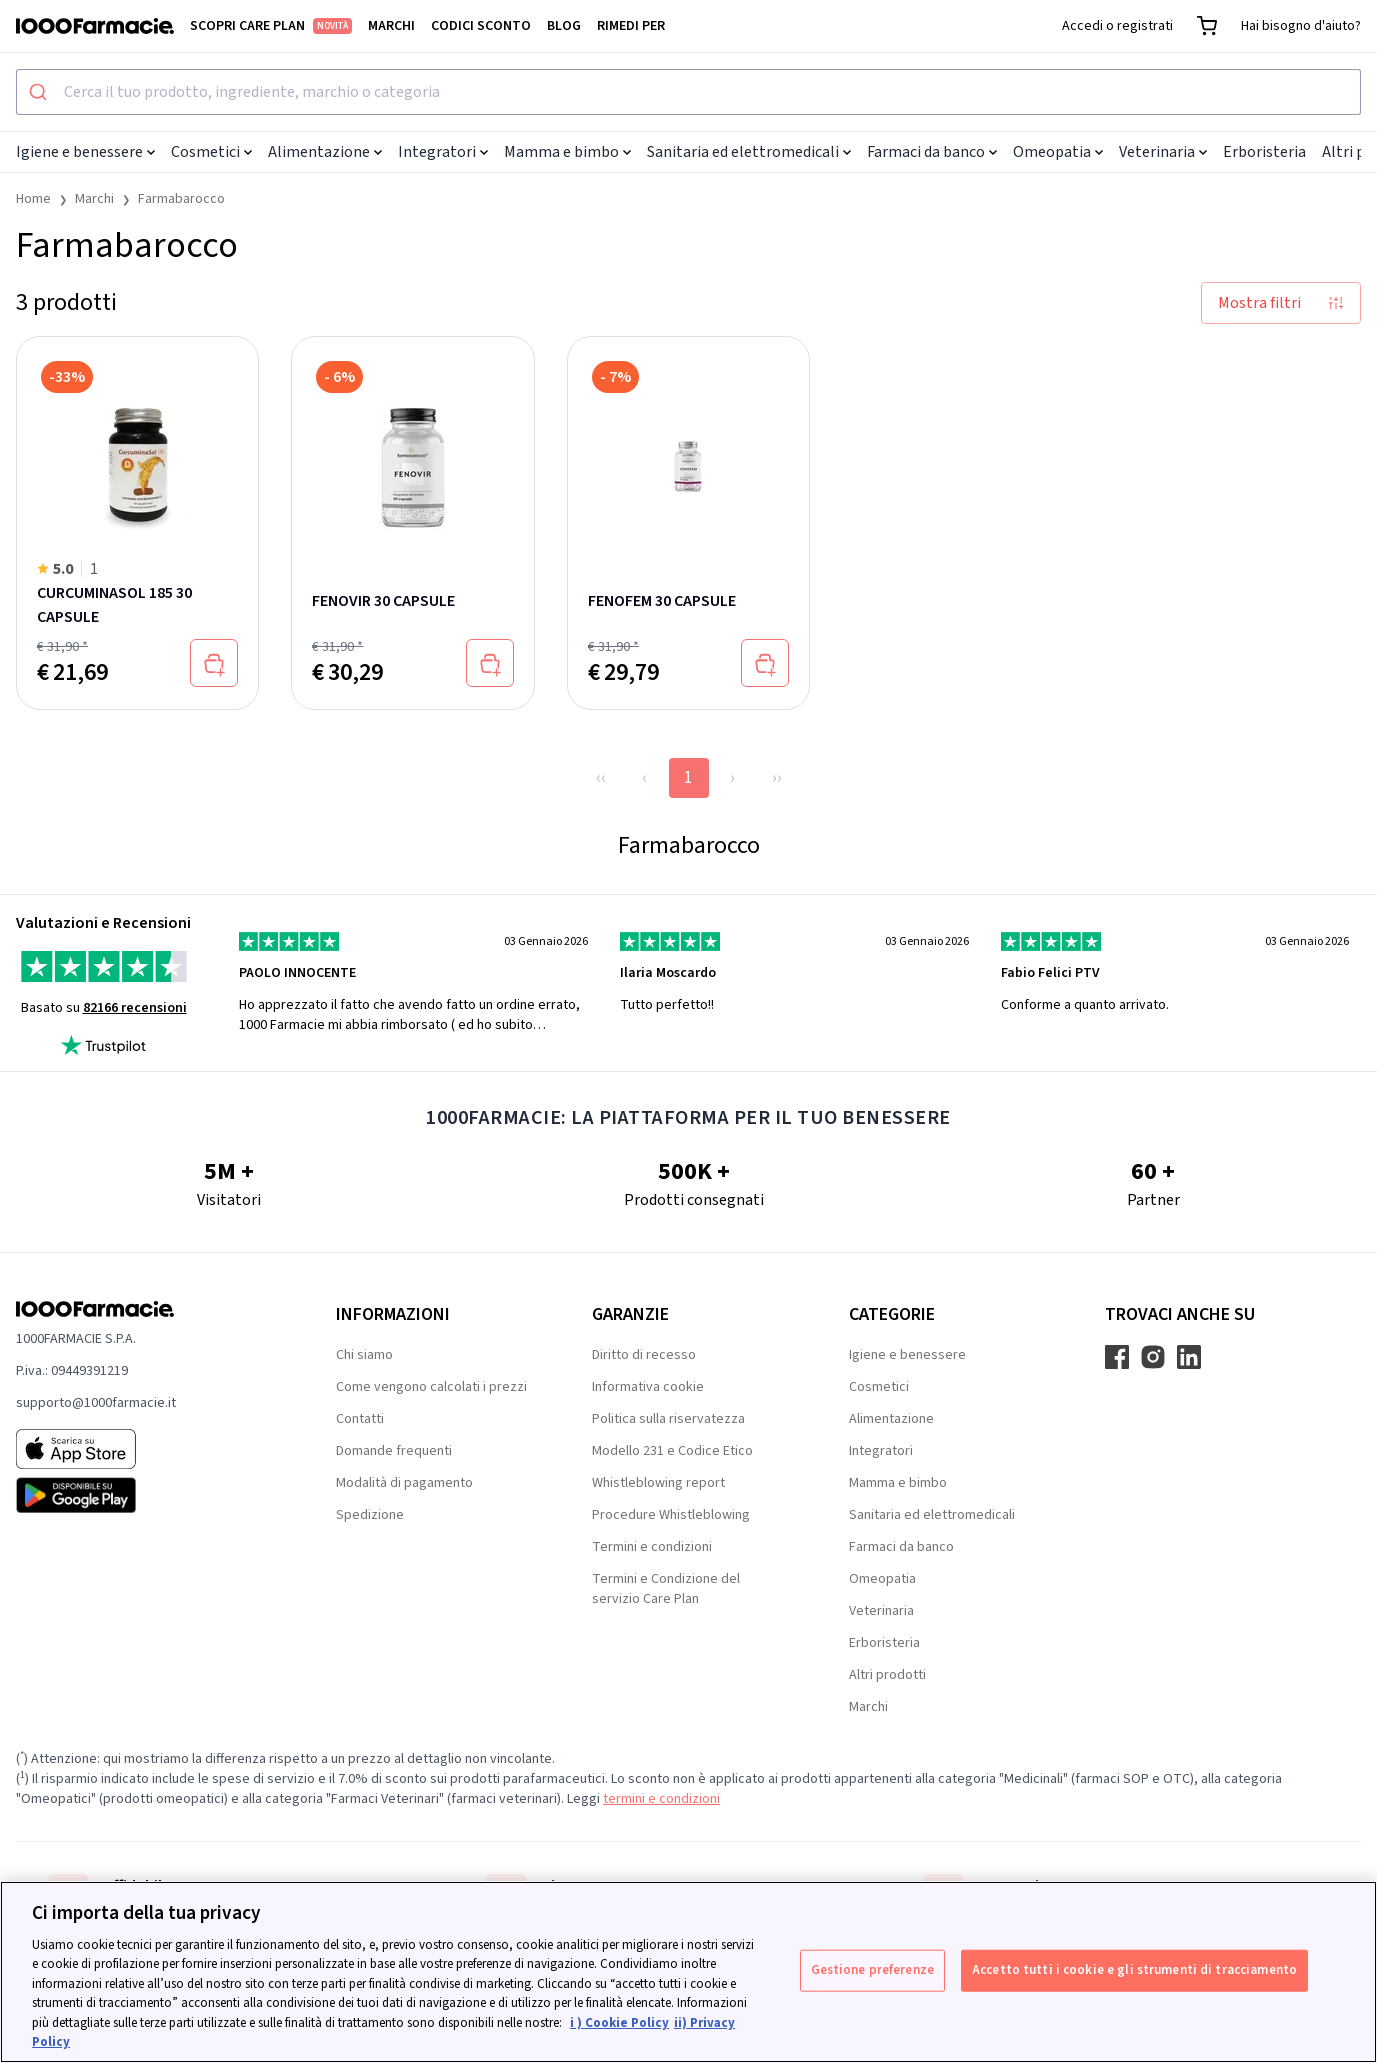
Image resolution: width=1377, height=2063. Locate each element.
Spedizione (370, 1515)
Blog (564, 26)
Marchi (391, 26)
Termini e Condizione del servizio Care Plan (666, 1589)
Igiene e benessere (85, 152)
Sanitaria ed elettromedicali (749, 152)
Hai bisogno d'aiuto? (1301, 26)
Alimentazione (325, 152)
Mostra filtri (1281, 303)
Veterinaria (1163, 152)
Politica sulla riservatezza (668, 1419)
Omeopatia (1058, 152)
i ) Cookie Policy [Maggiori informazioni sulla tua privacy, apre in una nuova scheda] (619, 2023)
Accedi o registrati (1117, 26)
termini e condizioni (661, 1799)
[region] (688, 1972)
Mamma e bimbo (567, 152)
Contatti (360, 1419)
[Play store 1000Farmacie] (144, 1495)
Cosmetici (211, 152)
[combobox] (688, 92)
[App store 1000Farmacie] (144, 1449)
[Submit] (40, 92)
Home (33, 199)
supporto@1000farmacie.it (96, 1403)
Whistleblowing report (658, 1483)
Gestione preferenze (872, 1970)
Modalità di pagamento (404, 1483)
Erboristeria (1264, 152)
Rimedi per (631, 26)
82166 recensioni (135, 1008)
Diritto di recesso (644, 1355)
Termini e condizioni (652, 1547)
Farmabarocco (181, 199)
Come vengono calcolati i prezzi (431, 1387)
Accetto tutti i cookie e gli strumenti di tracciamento (1134, 1970)
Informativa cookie (648, 1387)
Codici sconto (481, 26)
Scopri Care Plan (271, 26)
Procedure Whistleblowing (671, 1515)
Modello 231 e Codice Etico (672, 1451)
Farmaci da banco (932, 152)
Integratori (443, 152)
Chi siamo (364, 1355)
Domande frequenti (394, 1451)
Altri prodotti (887, 1675)
